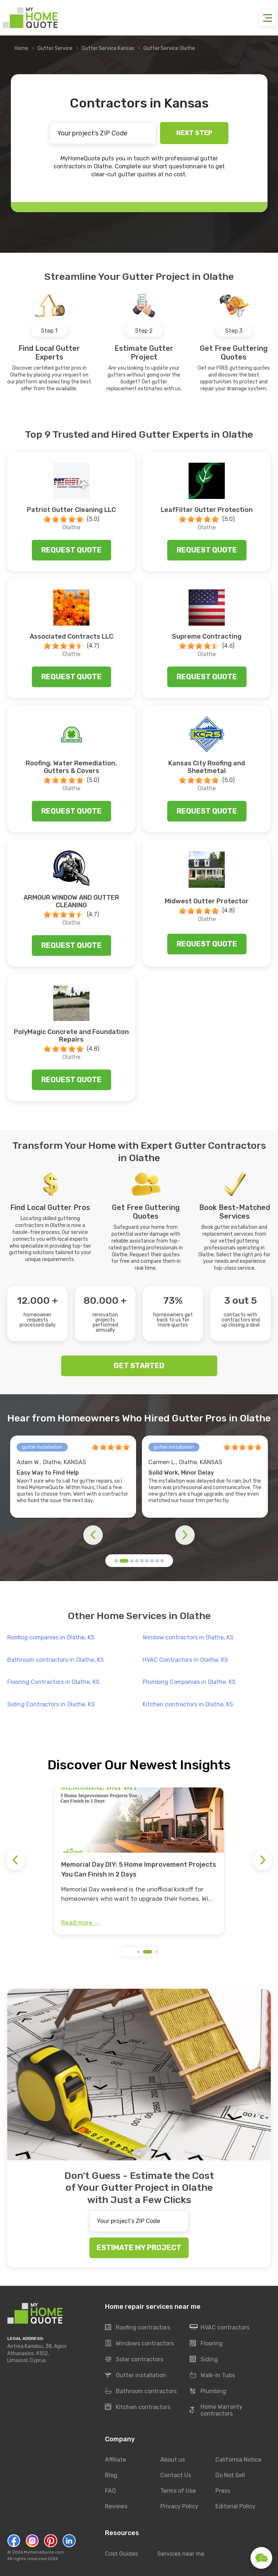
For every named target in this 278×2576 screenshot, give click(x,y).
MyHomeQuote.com (44, 2551)
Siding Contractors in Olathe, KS (51, 1704)
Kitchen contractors (137, 2407)
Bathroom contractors (141, 2391)
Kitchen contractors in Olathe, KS (188, 1704)
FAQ (110, 2490)
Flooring (206, 2343)
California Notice (238, 2459)
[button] (116, 1561)
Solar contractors (134, 2359)
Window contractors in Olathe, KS (188, 1637)
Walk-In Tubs (212, 2375)
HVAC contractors (219, 2327)
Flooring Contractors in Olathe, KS (53, 1681)
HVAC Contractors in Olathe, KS (185, 1659)
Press (222, 2490)
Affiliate (115, 2459)
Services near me (180, 2553)
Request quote (71, 550)
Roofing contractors (137, 2327)
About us (172, 2459)
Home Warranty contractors (216, 2410)
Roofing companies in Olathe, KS (50, 1637)
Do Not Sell (230, 2475)
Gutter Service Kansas (107, 48)
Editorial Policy (235, 2506)
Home (21, 48)
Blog (111, 2475)
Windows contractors (139, 2343)
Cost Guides (121, 2553)
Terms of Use (178, 2490)
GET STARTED (139, 1365)
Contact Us (175, 2475)
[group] (139, 1860)
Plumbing (208, 2391)
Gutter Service (54, 48)
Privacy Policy (179, 2506)
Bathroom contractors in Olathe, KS (55, 1659)
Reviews (116, 2506)
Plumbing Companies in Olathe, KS (189, 1681)
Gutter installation (135, 2375)
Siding (204, 2359)
